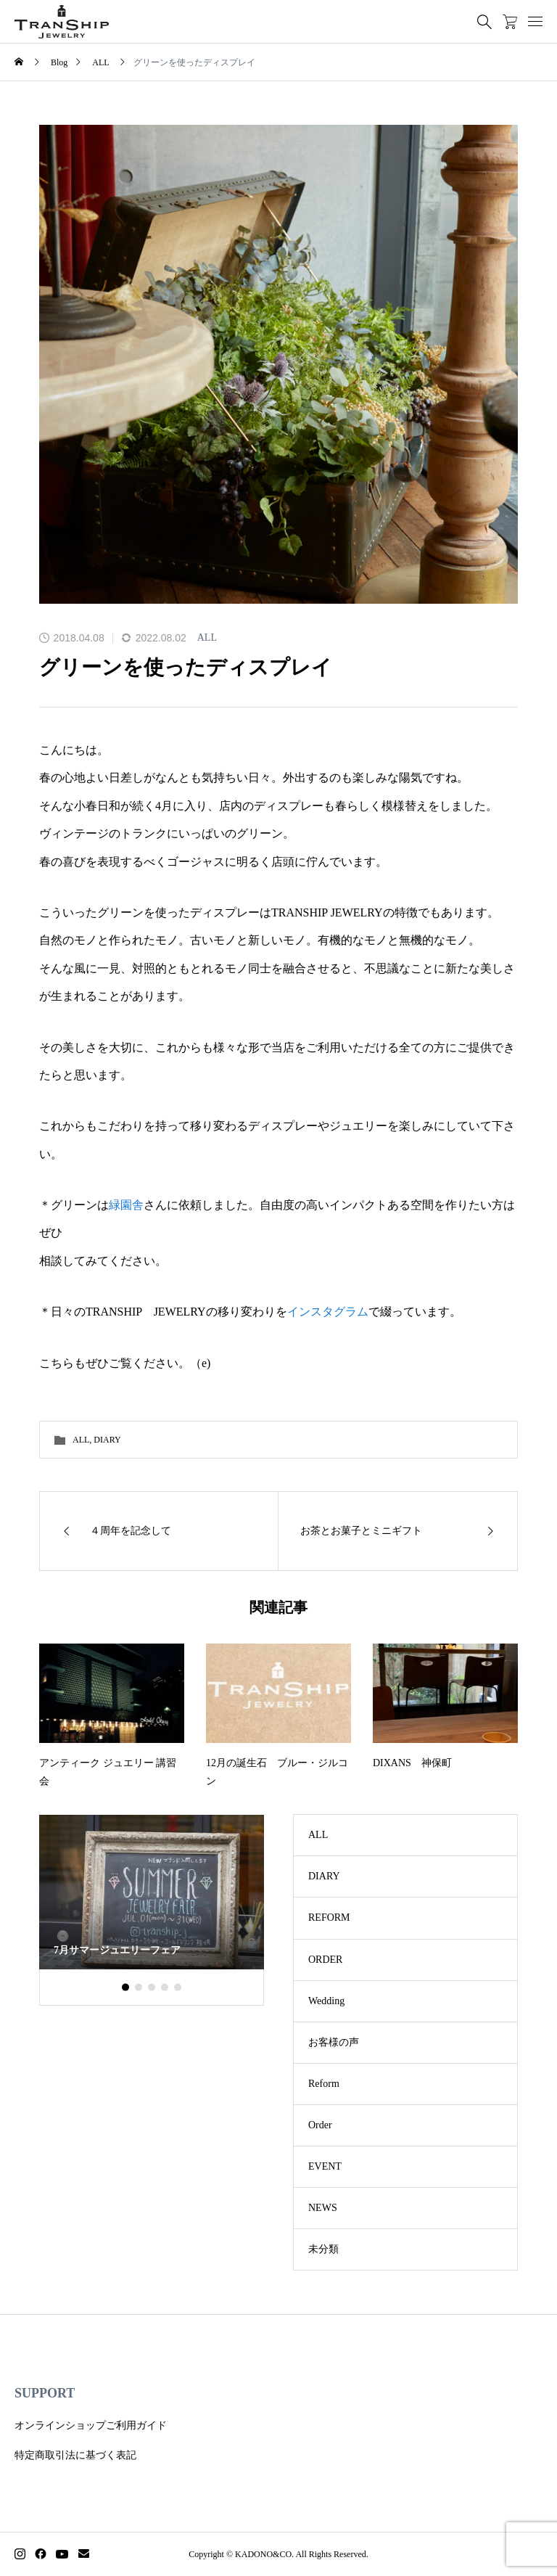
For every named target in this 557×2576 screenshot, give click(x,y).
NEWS (322, 2207)
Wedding (326, 2000)
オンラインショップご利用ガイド (91, 2425)
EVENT (325, 2166)
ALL (207, 637)
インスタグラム (327, 1311)
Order (320, 2125)
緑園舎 (126, 1205)
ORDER (325, 1959)
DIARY (107, 1440)
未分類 (323, 2249)
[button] (138, 1987)
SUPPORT (45, 2393)
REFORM (329, 1917)
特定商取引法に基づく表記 (75, 2455)
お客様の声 (333, 2042)
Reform (323, 2083)
